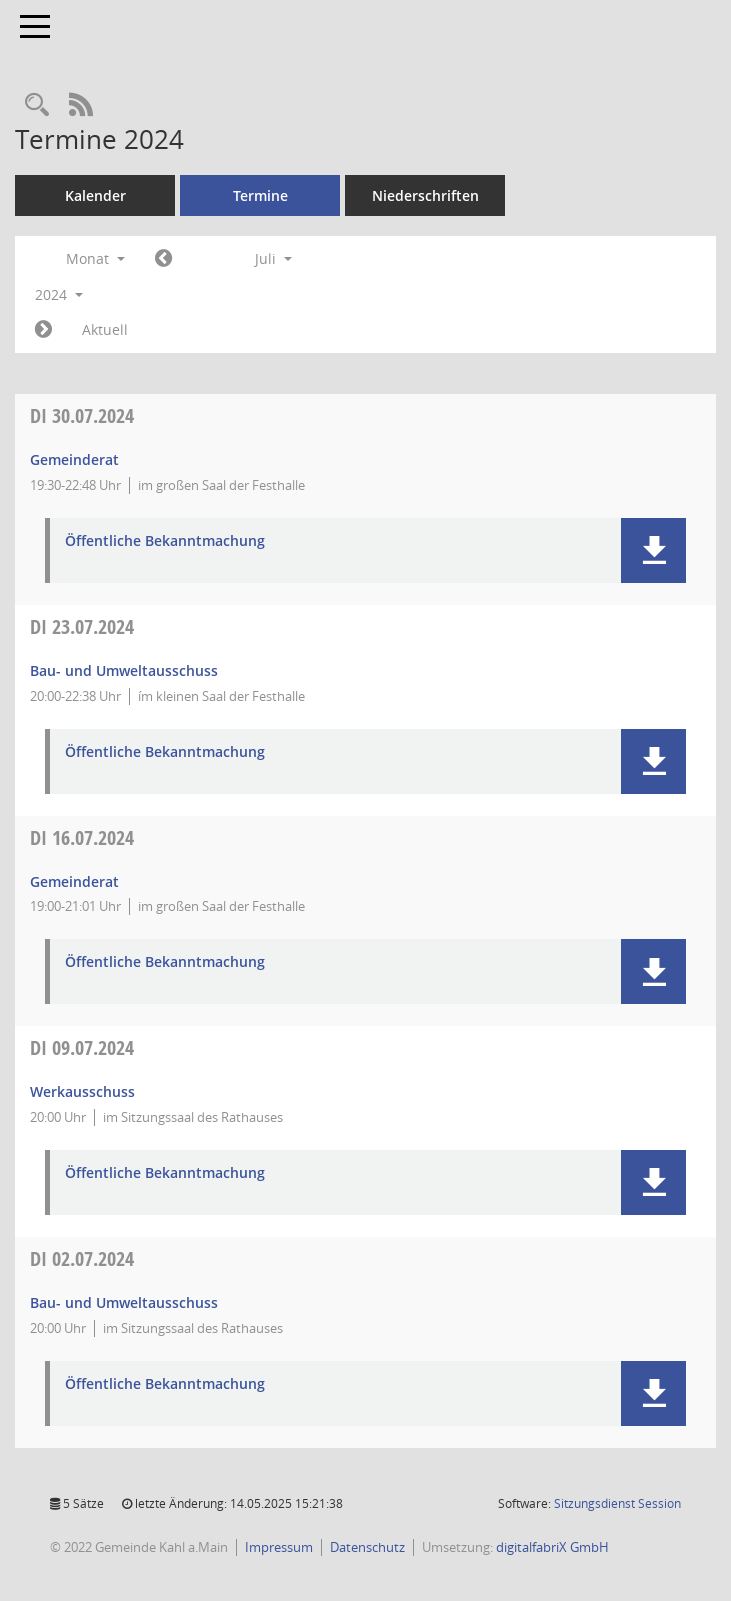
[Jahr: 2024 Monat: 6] (163, 259)
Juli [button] (273, 258)
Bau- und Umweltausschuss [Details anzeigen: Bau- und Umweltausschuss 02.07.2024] (124, 1302)
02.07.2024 (82, 1258)
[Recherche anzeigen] (37, 105)
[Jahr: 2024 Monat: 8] (43, 330)
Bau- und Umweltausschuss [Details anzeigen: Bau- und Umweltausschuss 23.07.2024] (124, 670)
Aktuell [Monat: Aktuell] (105, 329)
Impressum (279, 1547)
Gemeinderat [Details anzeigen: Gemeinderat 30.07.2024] (74, 459)
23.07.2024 (82, 626)
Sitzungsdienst (617, 1503)
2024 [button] (59, 294)
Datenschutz (367, 1547)
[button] (653, 550)
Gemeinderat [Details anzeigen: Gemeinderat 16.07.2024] (74, 881)
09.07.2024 (82, 1047)
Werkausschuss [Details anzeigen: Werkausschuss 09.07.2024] (82, 1091)
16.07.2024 (82, 837)
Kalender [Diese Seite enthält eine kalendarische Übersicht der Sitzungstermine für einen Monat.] (95, 195)
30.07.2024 (82, 415)
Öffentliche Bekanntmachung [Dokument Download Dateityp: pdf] (165, 541)
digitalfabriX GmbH (552, 1547)
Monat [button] (95, 258)
